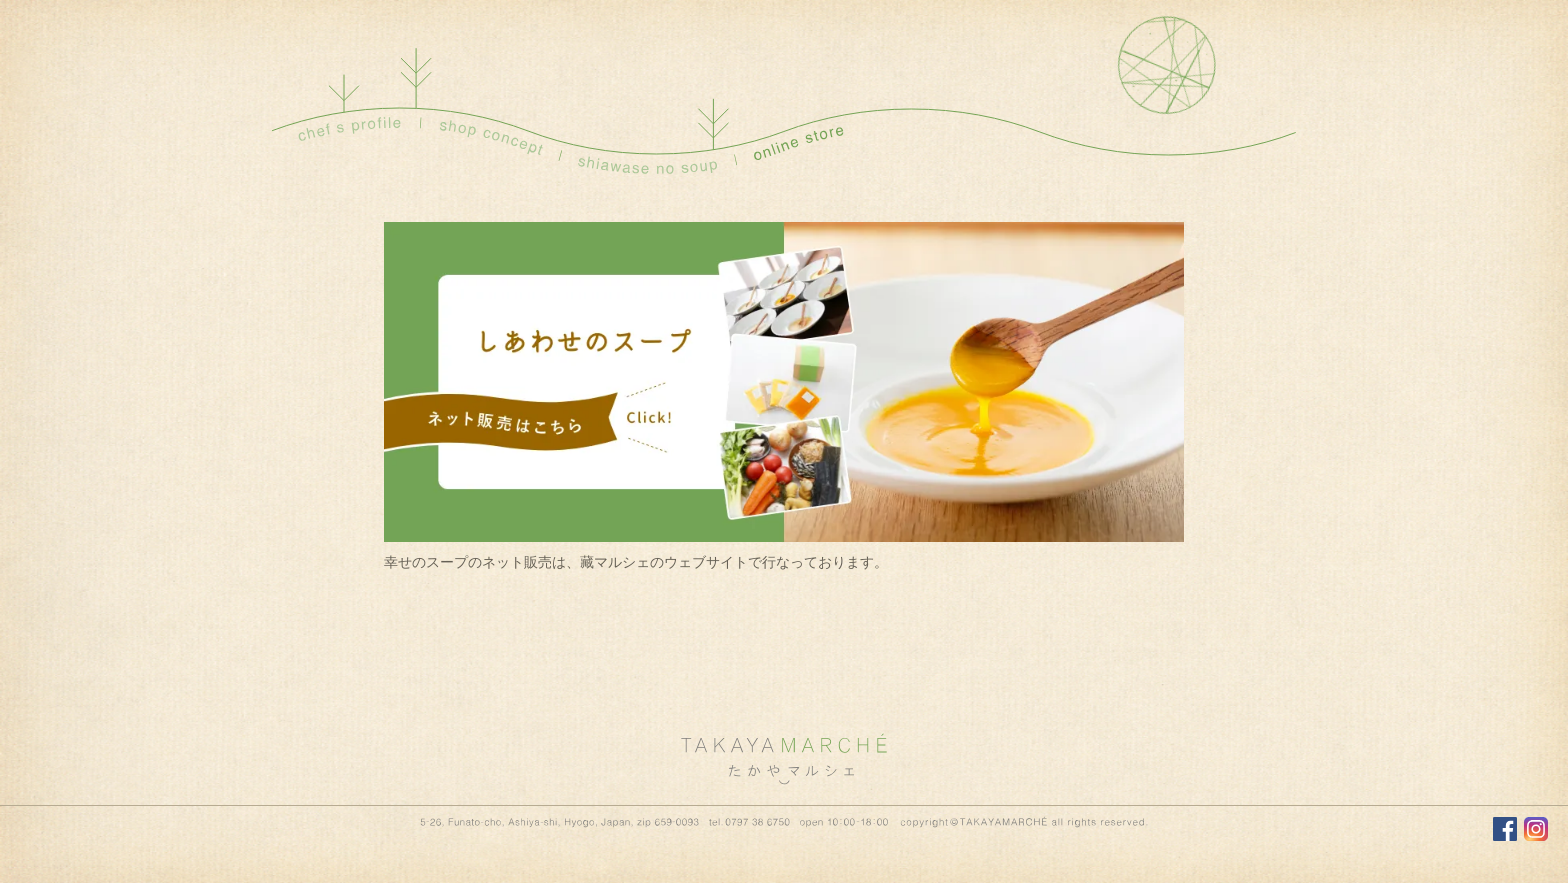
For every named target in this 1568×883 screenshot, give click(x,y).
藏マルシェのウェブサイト (664, 562)
